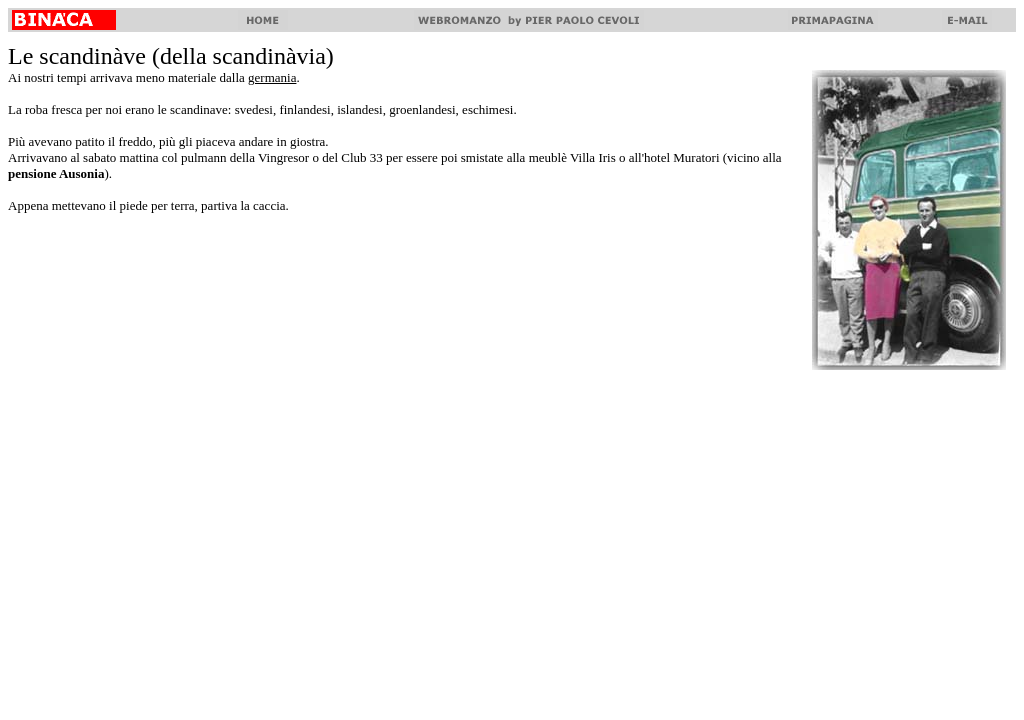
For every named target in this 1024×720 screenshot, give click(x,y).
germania (272, 77)
